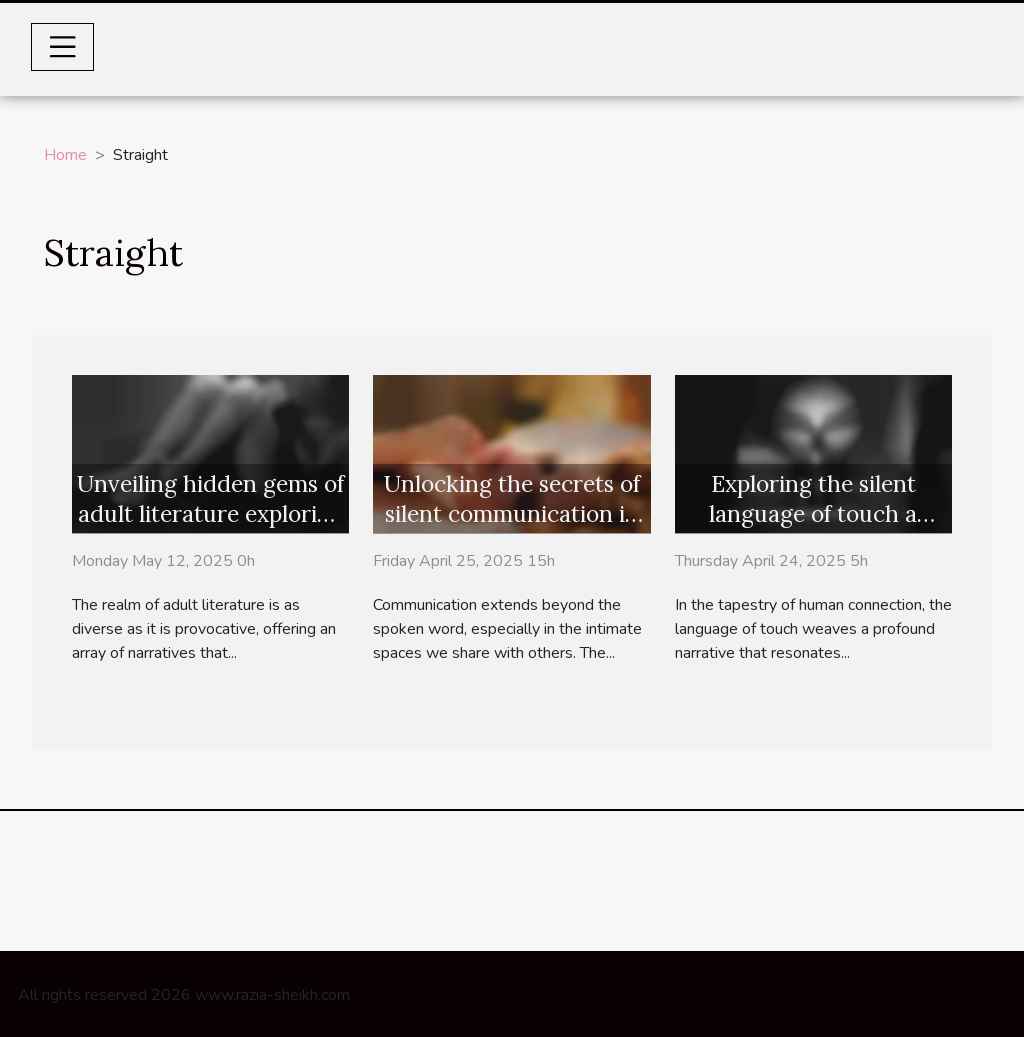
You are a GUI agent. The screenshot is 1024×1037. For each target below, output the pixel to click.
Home (65, 155)
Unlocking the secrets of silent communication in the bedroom (512, 513)
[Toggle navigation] (63, 47)
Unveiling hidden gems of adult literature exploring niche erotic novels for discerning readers (210, 528)
